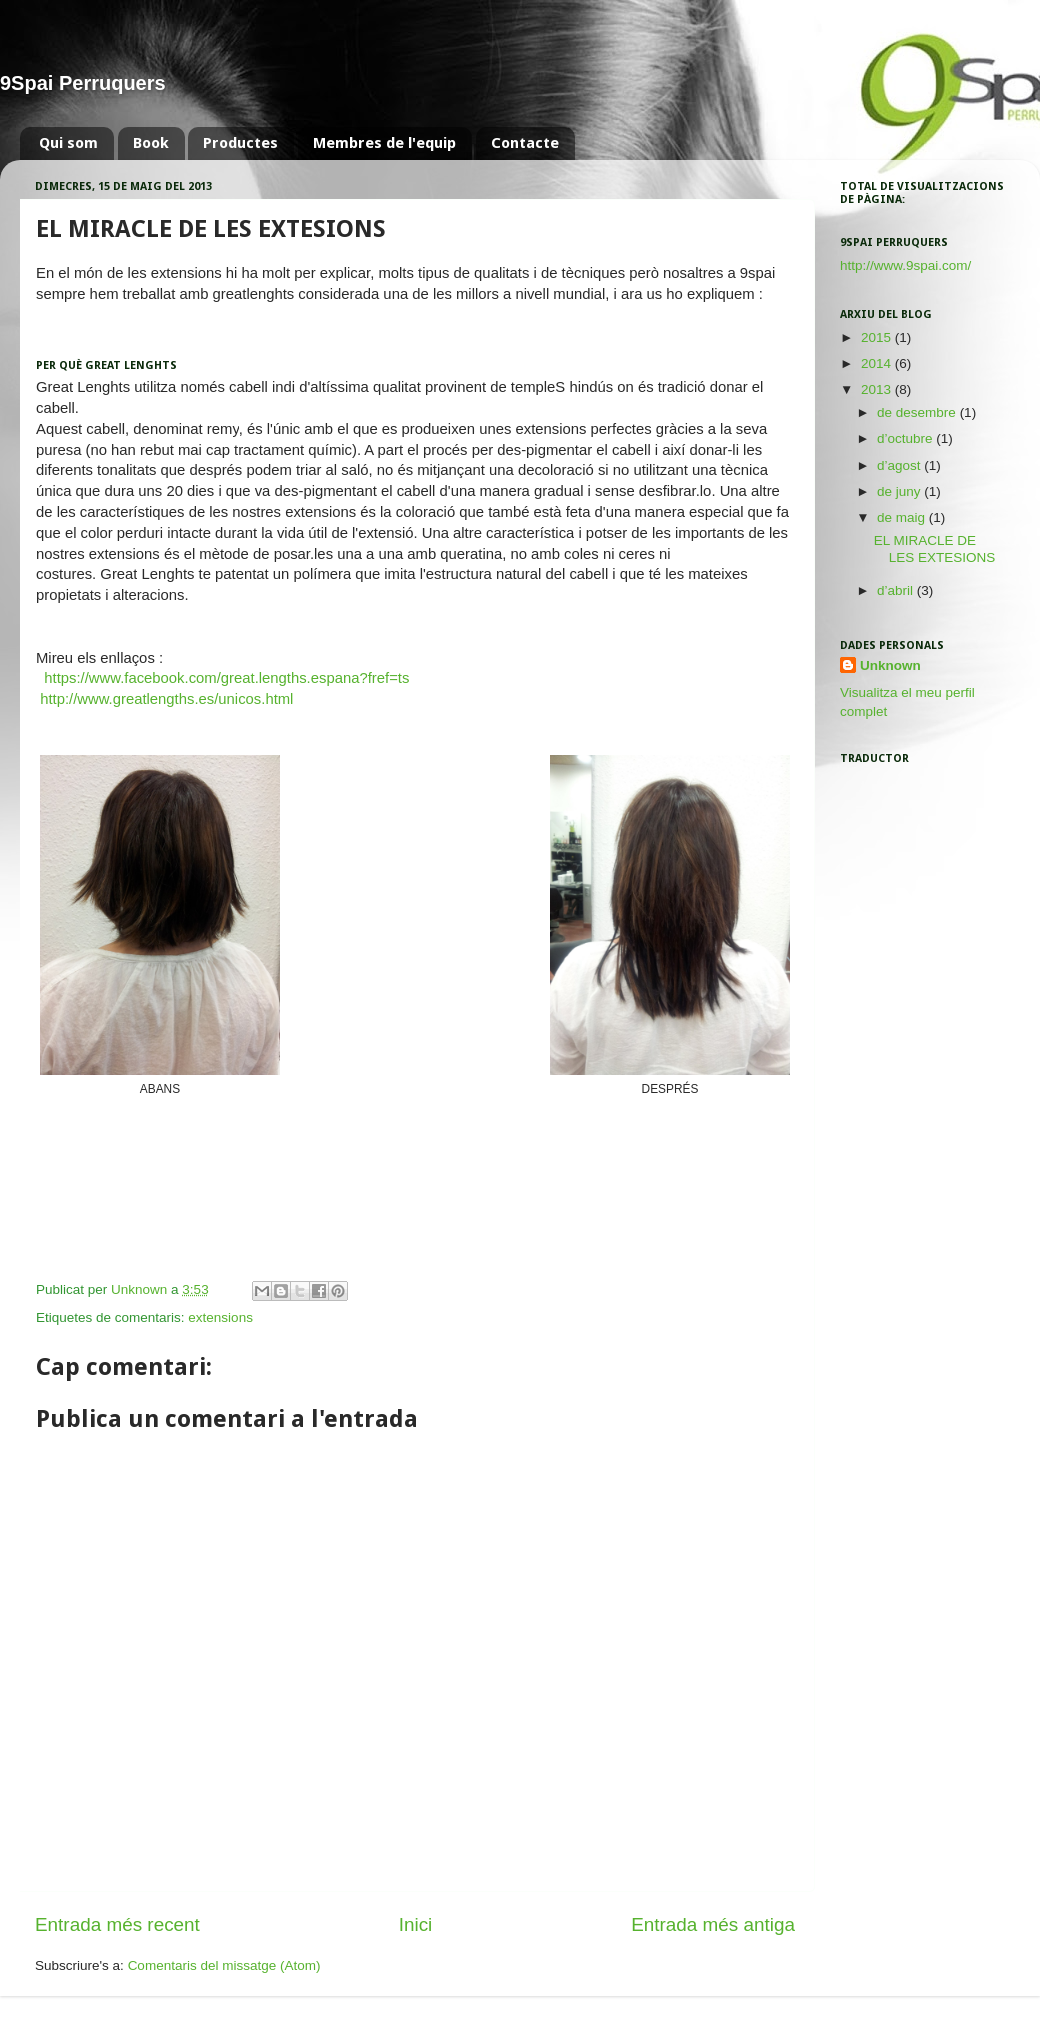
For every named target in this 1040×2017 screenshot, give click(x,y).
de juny (900, 491)
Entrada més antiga (713, 1924)
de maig (903, 517)
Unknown (890, 665)
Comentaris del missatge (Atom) (224, 1965)
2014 (878, 363)
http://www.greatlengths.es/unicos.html (166, 699)
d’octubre (906, 438)
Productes (240, 143)
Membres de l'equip (384, 143)
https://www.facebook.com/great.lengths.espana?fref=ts (226, 678)
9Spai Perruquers (83, 83)
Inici (416, 1924)
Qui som (68, 143)
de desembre (918, 412)
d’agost (900, 465)
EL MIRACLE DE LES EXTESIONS (935, 548)
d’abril (897, 590)
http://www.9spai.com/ (905, 265)
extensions (220, 1317)
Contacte (525, 143)
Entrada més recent (117, 1924)
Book (151, 143)
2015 (878, 337)
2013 (878, 389)
